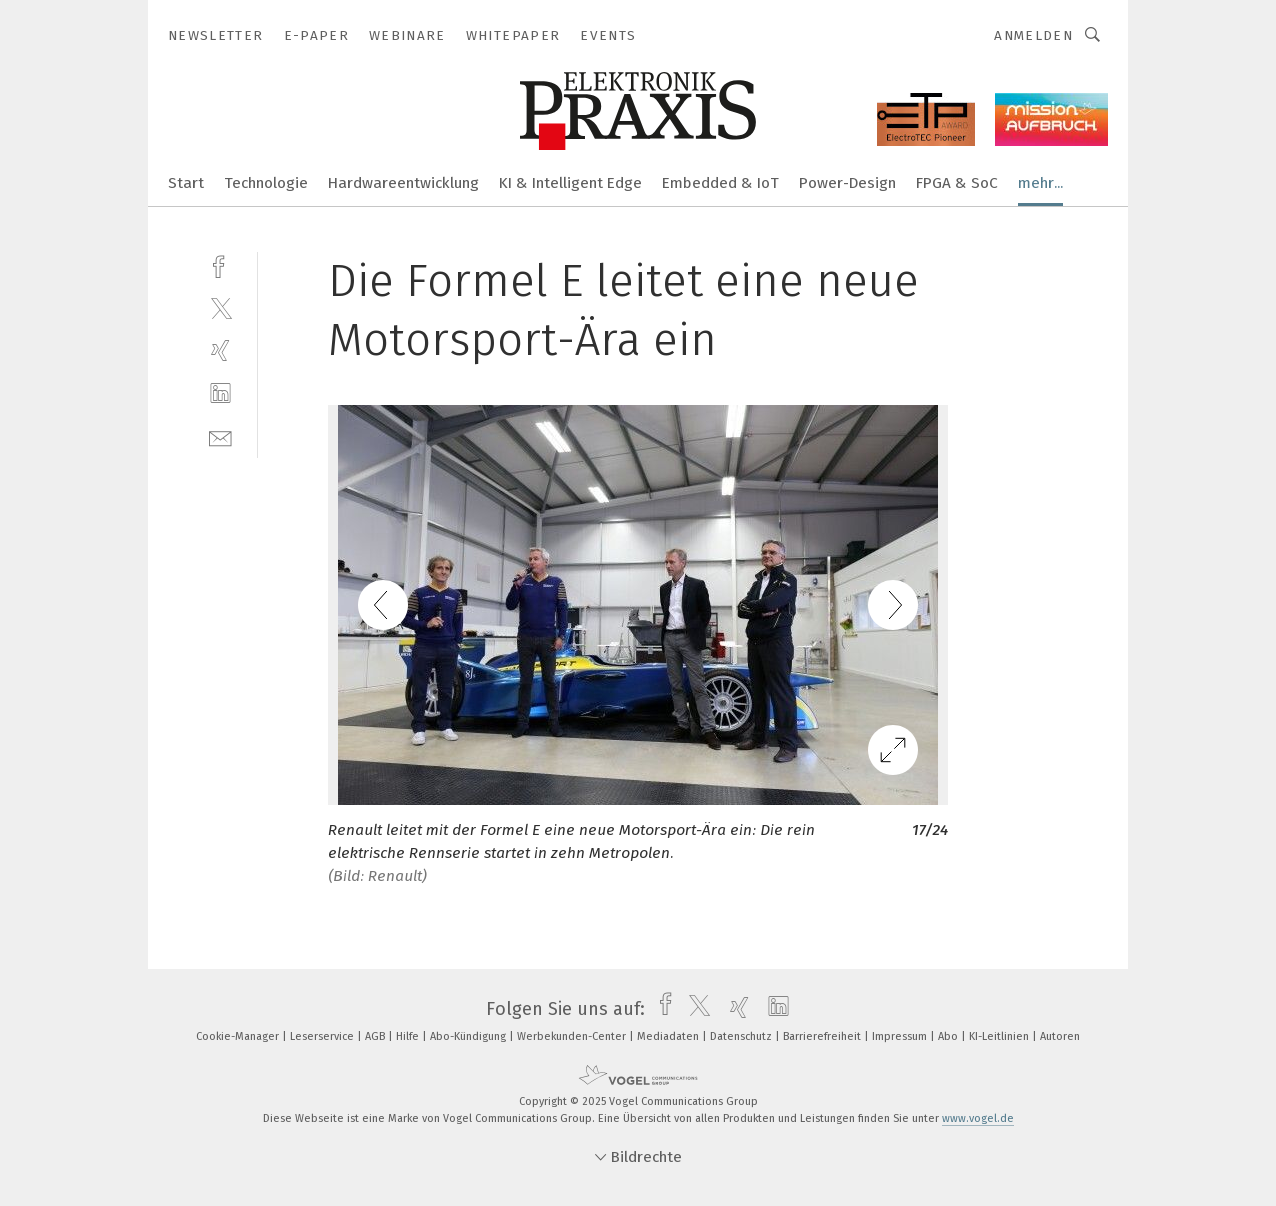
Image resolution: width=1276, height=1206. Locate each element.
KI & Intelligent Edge (570, 183)
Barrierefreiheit (823, 1036)
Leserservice (323, 1036)
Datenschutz (742, 1036)
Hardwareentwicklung (403, 183)
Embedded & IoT (720, 183)
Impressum (901, 1036)
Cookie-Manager (239, 1036)
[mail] (220, 436)
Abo (949, 1036)
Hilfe (409, 1036)
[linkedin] (220, 393)
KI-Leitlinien (1000, 1036)
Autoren (1060, 1036)
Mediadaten (669, 1036)
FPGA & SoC (957, 183)
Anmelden (1033, 35)
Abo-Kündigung (469, 1036)
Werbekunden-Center (573, 1036)
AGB (376, 1036)
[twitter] (220, 307)
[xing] (220, 350)
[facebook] (220, 264)
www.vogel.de (978, 1118)
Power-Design (847, 183)
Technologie (266, 183)
